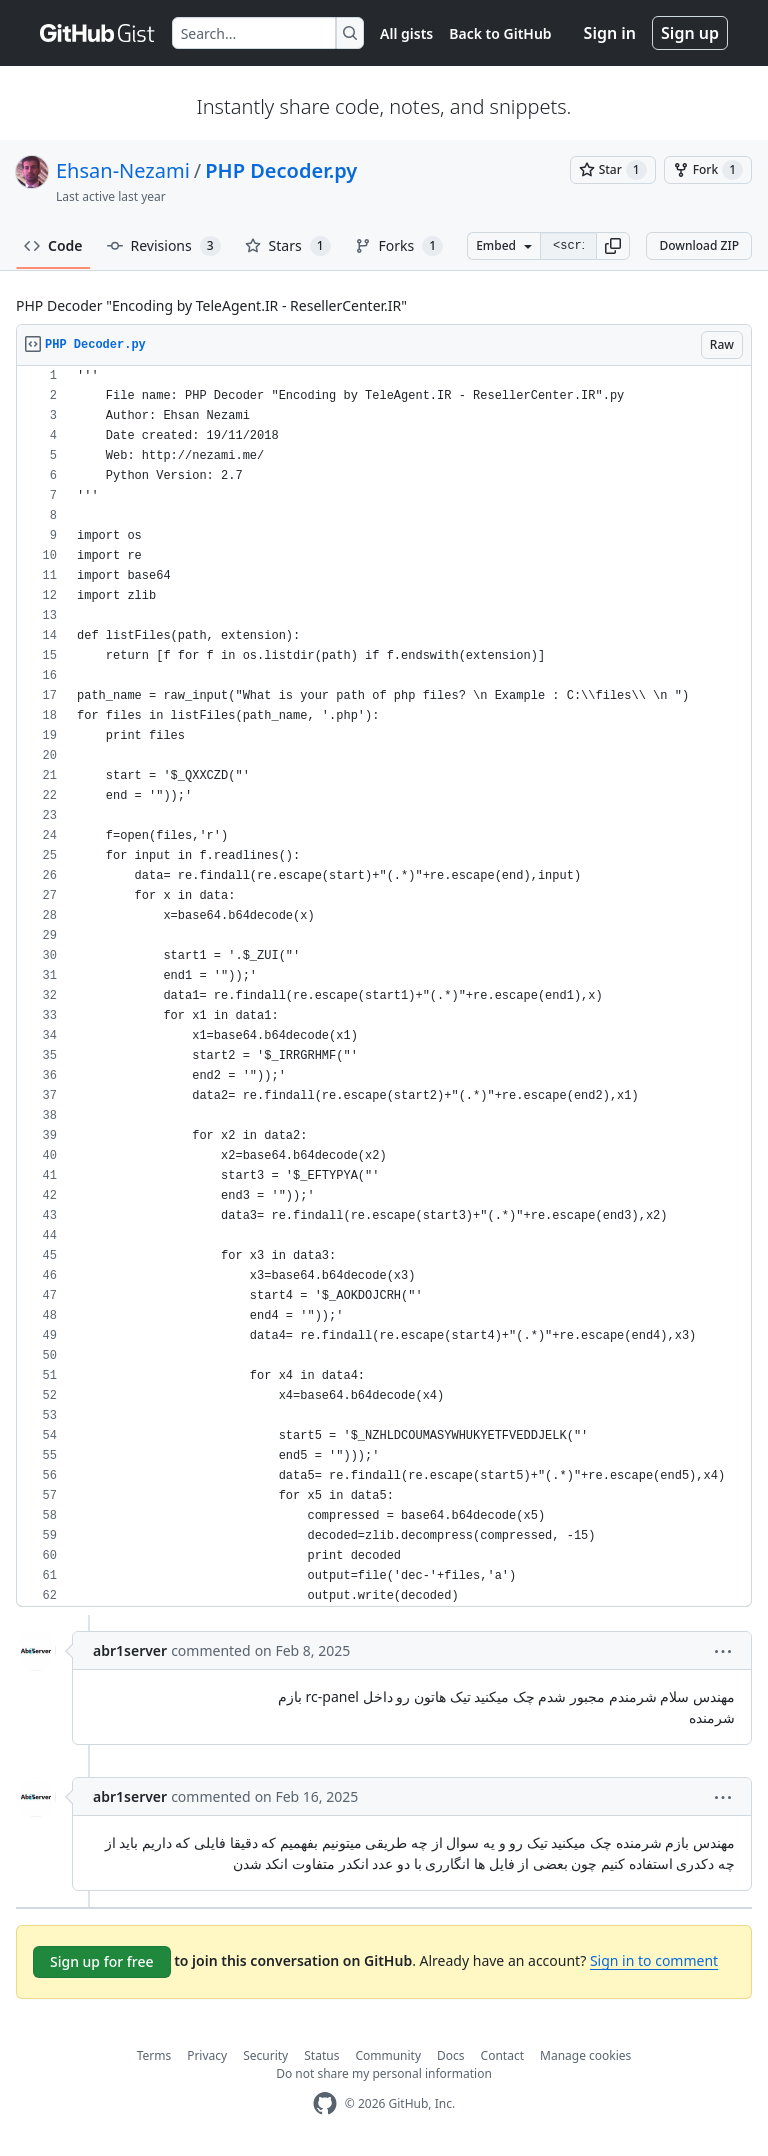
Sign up (690, 33)
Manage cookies (585, 2055)
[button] (613, 246)
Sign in (610, 33)
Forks (399, 246)
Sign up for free (102, 1961)
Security (265, 2055)
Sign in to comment (654, 1960)
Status (321, 2055)
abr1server (130, 1650)
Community (388, 2055)
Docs (451, 2055)
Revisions (164, 246)
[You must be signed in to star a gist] (613, 170)
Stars (288, 246)
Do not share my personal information (384, 2073)
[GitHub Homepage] (325, 2103)
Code (53, 245)
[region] (384, 986)
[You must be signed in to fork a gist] (708, 170)
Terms (154, 2055)
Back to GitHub (500, 33)
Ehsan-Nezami (123, 170)
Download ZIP (699, 245)
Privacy (207, 2055)
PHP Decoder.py (281, 170)
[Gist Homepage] (98, 33)
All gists (406, 33)
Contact (502, 2055)
